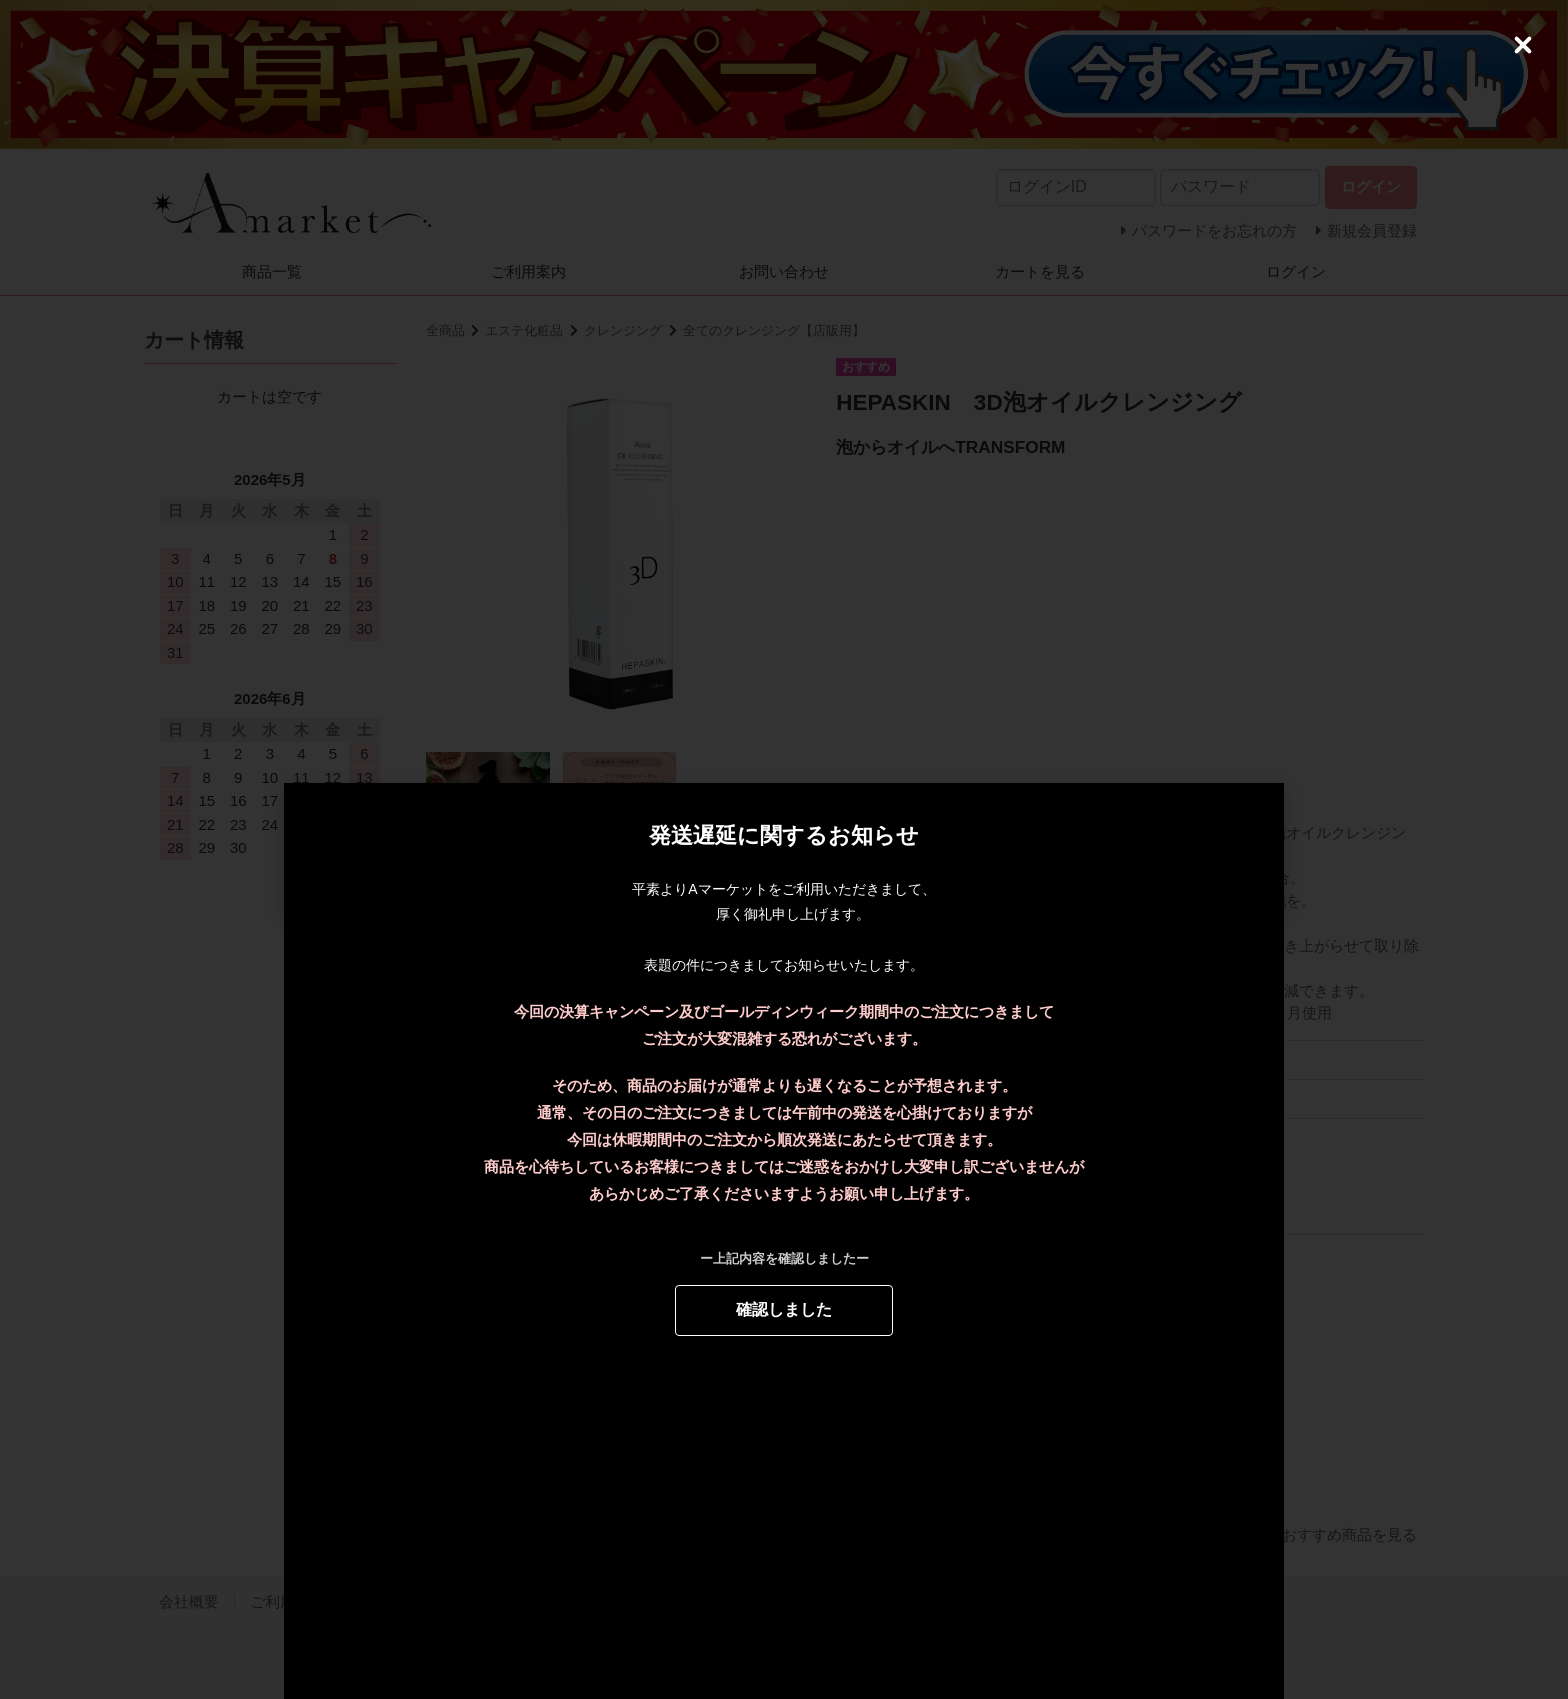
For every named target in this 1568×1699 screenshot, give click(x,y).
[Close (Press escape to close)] (1523, 45)
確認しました (784, 1309)
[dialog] (784, 850)
